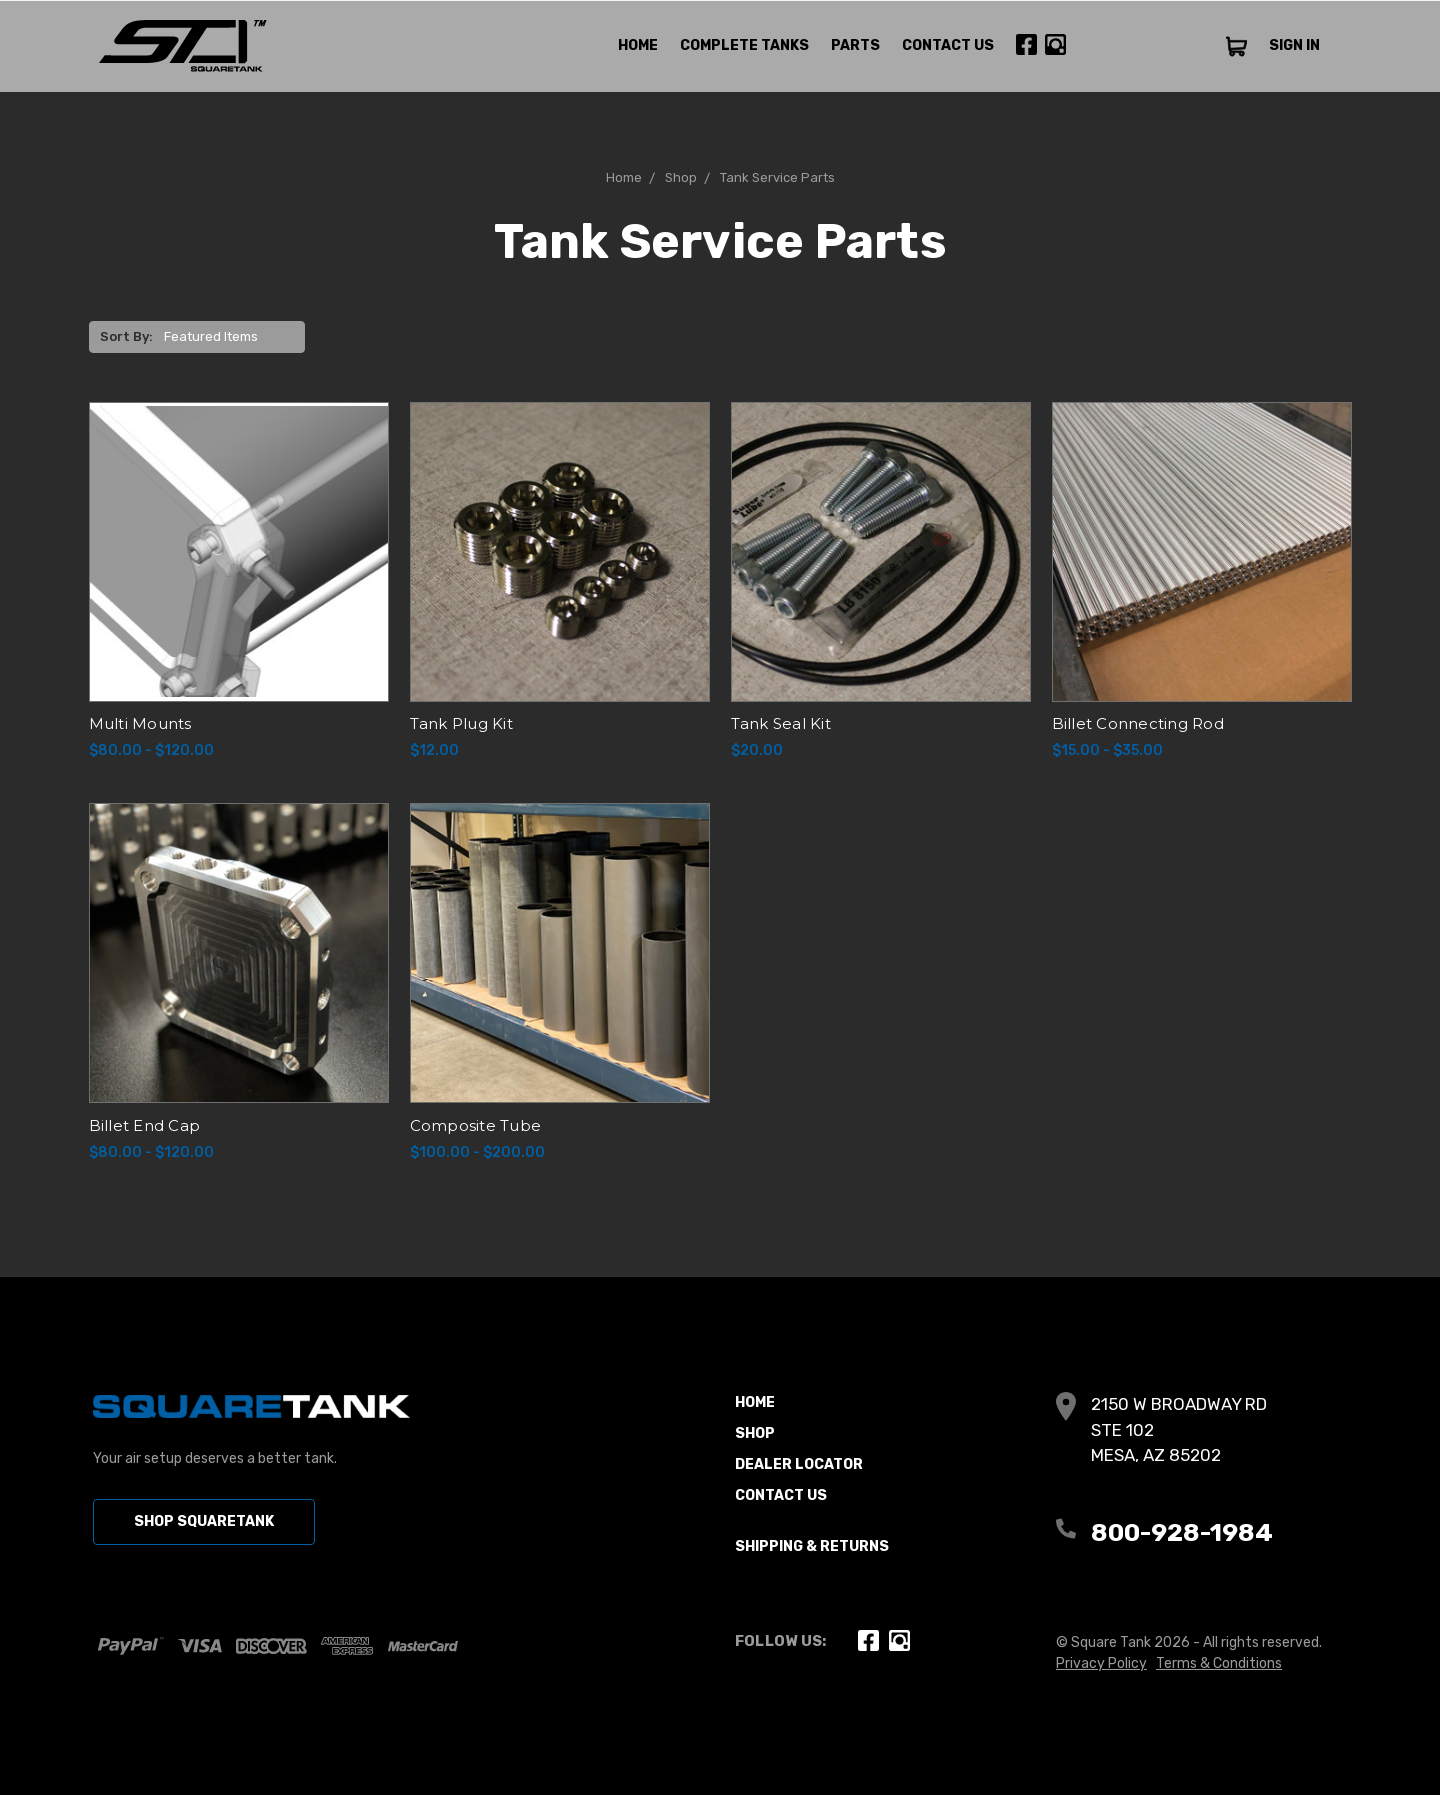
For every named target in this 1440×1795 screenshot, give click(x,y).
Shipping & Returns (812, 1546)
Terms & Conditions (1219, 1663)
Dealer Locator (799, 1464)
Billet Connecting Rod (1138, 723)
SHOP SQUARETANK (204, 1521)
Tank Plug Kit (461, 723)
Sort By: (126, 336)
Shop (755, 1433)
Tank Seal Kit (781, 723)
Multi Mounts (140, 723)
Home (638, 45)
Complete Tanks (744, 45)
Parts (855, 45)
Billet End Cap (145, 1125)
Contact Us (948, 45)
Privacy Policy (1101, 1663)
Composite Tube (476, 1125)
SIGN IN (1294, 45)
